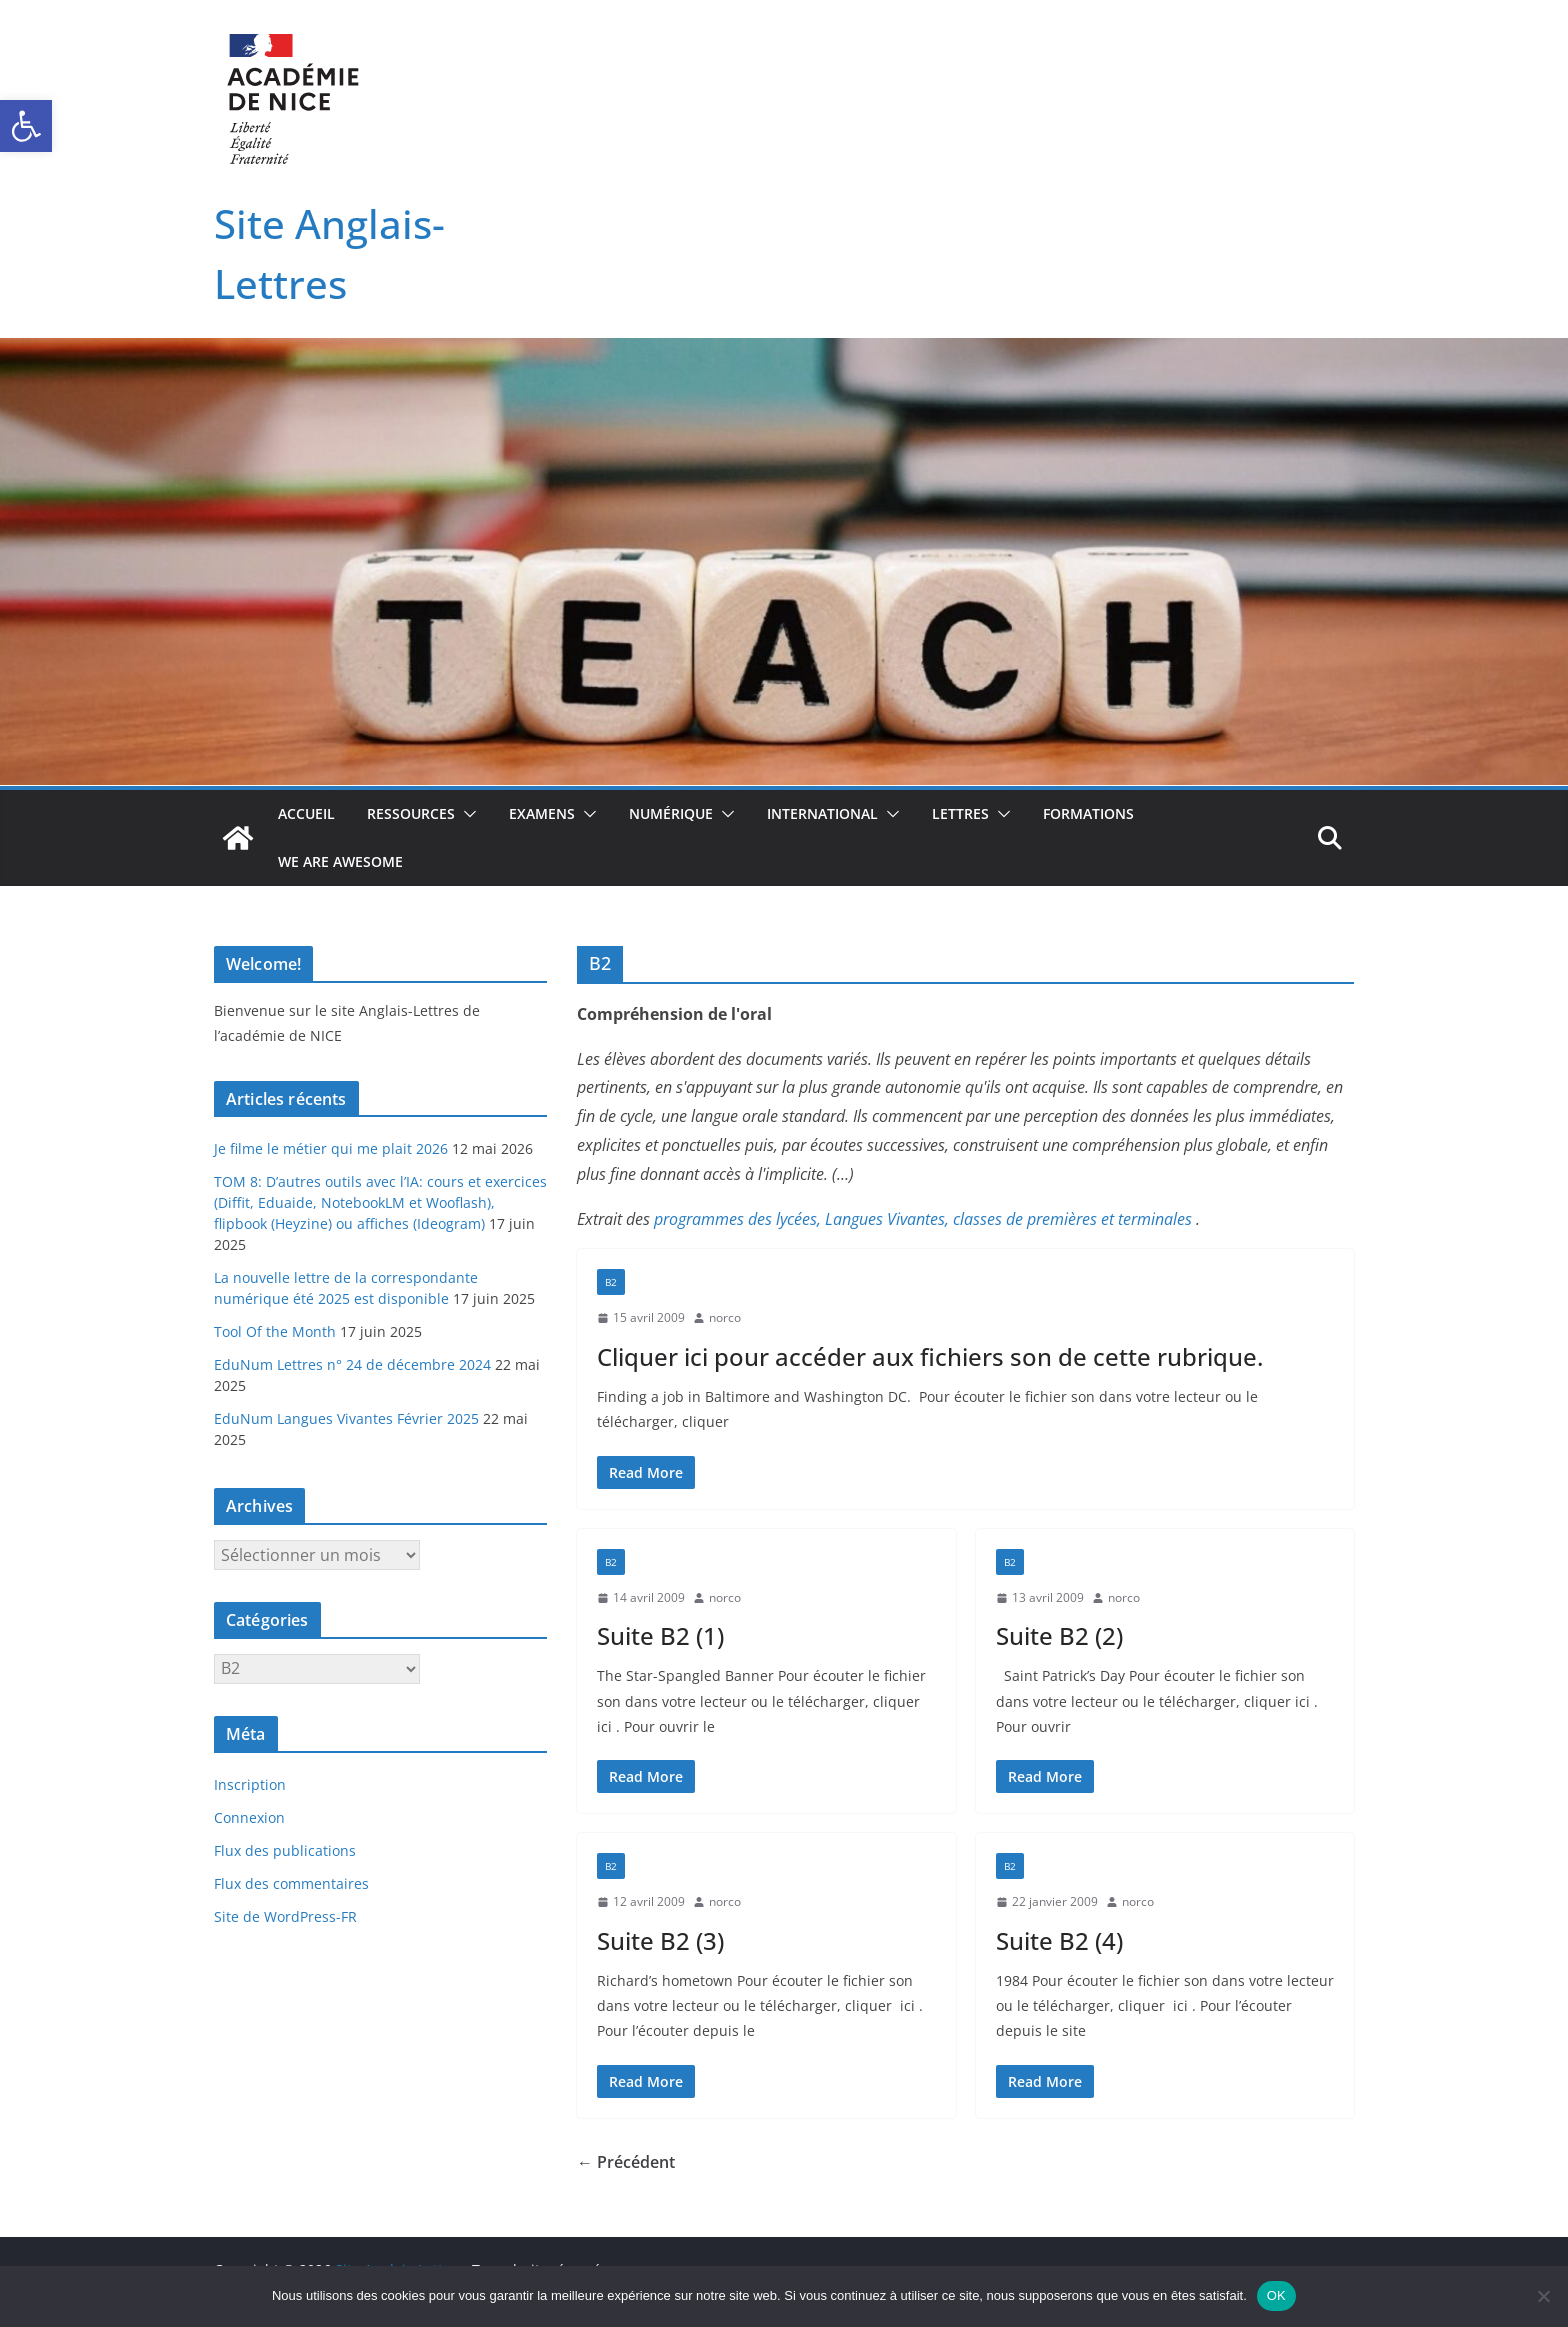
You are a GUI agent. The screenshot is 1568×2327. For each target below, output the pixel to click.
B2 (611, 1282)
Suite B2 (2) (1059, 1635)
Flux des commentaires (291, 1883)
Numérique (671, 813)
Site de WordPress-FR (285, 1916)
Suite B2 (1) (660, 1635)
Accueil (306, 813)
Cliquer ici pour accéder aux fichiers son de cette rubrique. (930, 1356)
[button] (26, 126)
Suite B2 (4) (1059, 1940)
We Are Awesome (340, 861)
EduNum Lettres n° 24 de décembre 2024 (352, 1364)
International (822, 813)
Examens (542, 813)
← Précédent (626, 2162)
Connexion (249, 1817)
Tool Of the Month (275, 1331)
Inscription (250, 1784)
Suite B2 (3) (660, 1940)
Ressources (411, 813)
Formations (1088, 813)
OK (1276, 2295)
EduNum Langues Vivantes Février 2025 (346, 1418)
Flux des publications (285, 1850)
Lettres (960, 813)
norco (725, 1317)
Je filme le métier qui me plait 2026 (331, 1148)
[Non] (1543, 2296)
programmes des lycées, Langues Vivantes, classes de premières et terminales (923, 1219)
